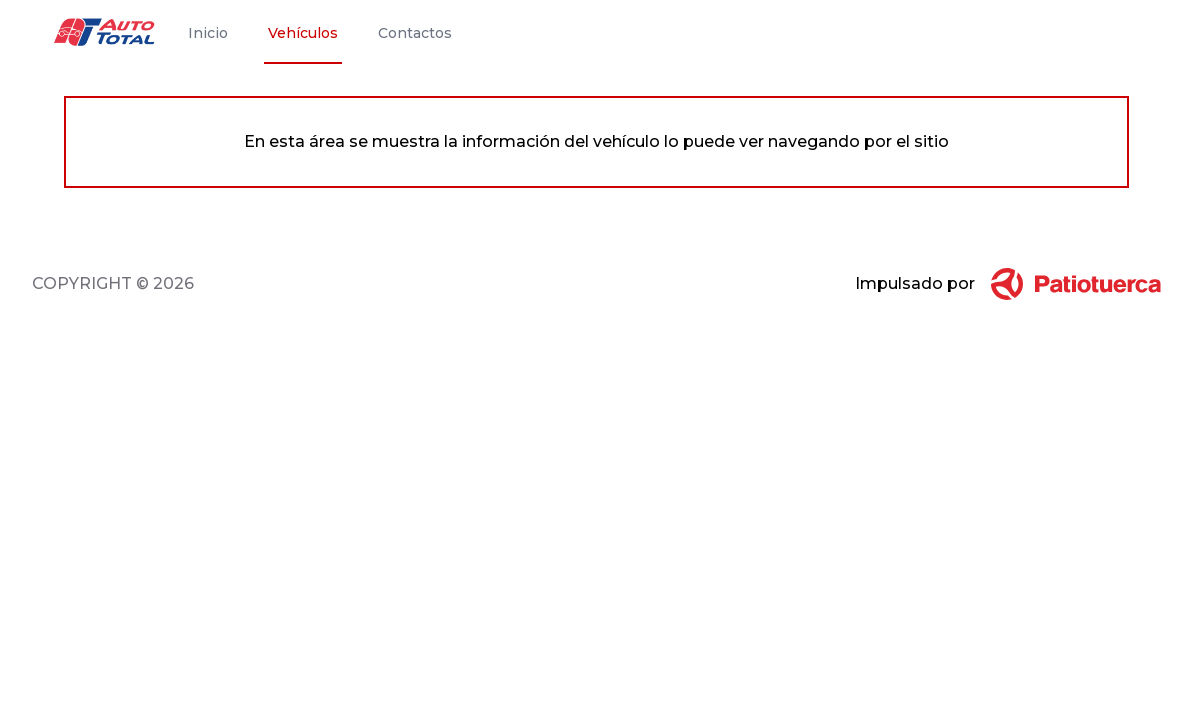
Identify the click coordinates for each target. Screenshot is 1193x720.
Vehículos (303, 33)
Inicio (208, 33)
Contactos (415, 33)
